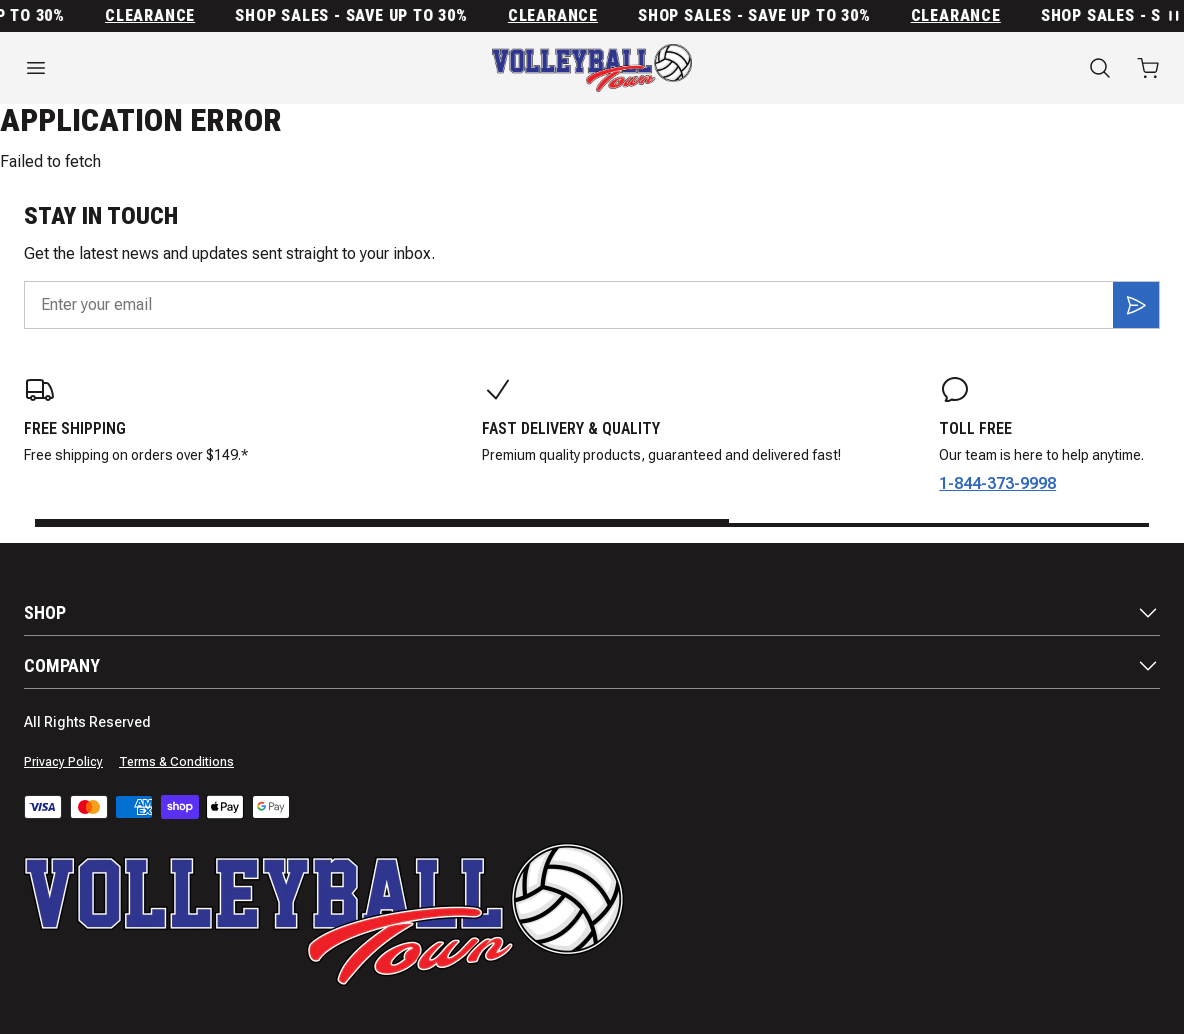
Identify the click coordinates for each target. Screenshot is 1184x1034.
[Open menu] (197, 68)
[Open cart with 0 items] (1148, 68)
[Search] (1100, 68)
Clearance (156, 16)
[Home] (592, 68)
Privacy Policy (63, 762)
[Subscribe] (1136, 305)
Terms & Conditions (176, 762)
